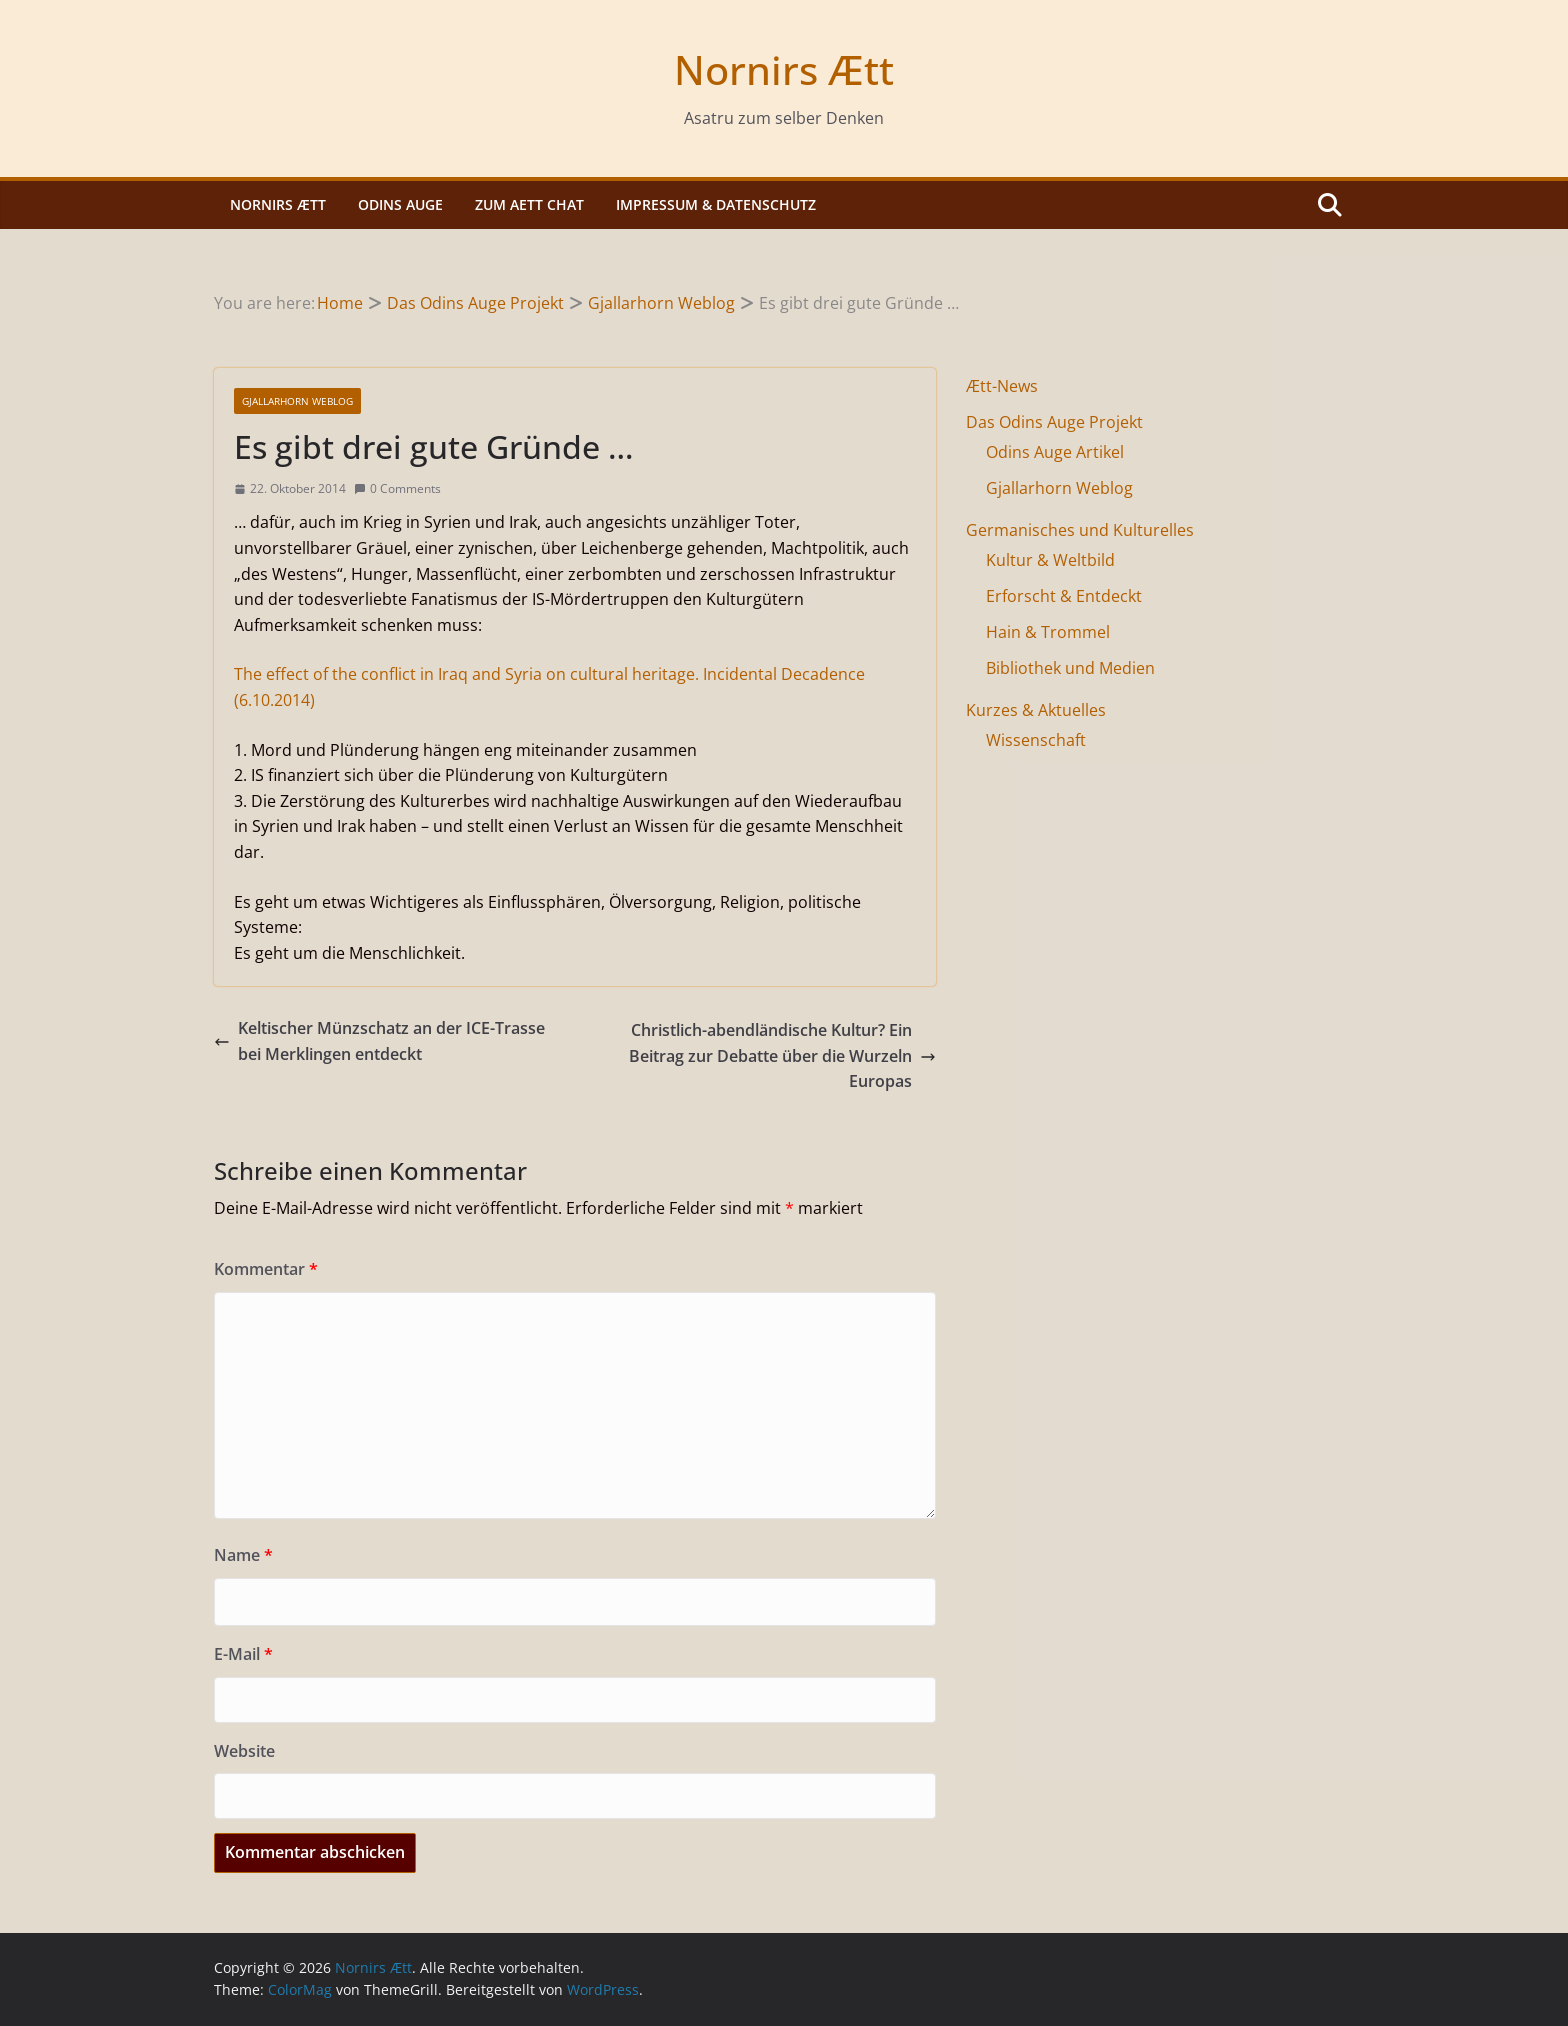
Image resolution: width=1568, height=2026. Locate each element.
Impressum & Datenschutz (716, 204)
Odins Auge (400, 204)
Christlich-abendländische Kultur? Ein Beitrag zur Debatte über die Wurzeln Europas (782, 1055)
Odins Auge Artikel (1055, 452)
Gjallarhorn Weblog (297, 401)
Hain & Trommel (1048, 632)
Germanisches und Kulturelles (1080, 530)
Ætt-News (1002, 386)
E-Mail (243, 1654)
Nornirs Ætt (784, 69)
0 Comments (397, 488)
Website (244, 1751)
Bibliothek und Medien (1070, 668)
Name (243, 1555)
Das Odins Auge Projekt (1054, 422)
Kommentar (266, 1269)
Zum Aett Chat (529, 204)
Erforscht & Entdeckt (1064, 596)
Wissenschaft (1036, 740)
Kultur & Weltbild (1050, 560)
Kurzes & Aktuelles (1036, 710)
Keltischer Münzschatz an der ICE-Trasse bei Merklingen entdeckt (379, 1041)
